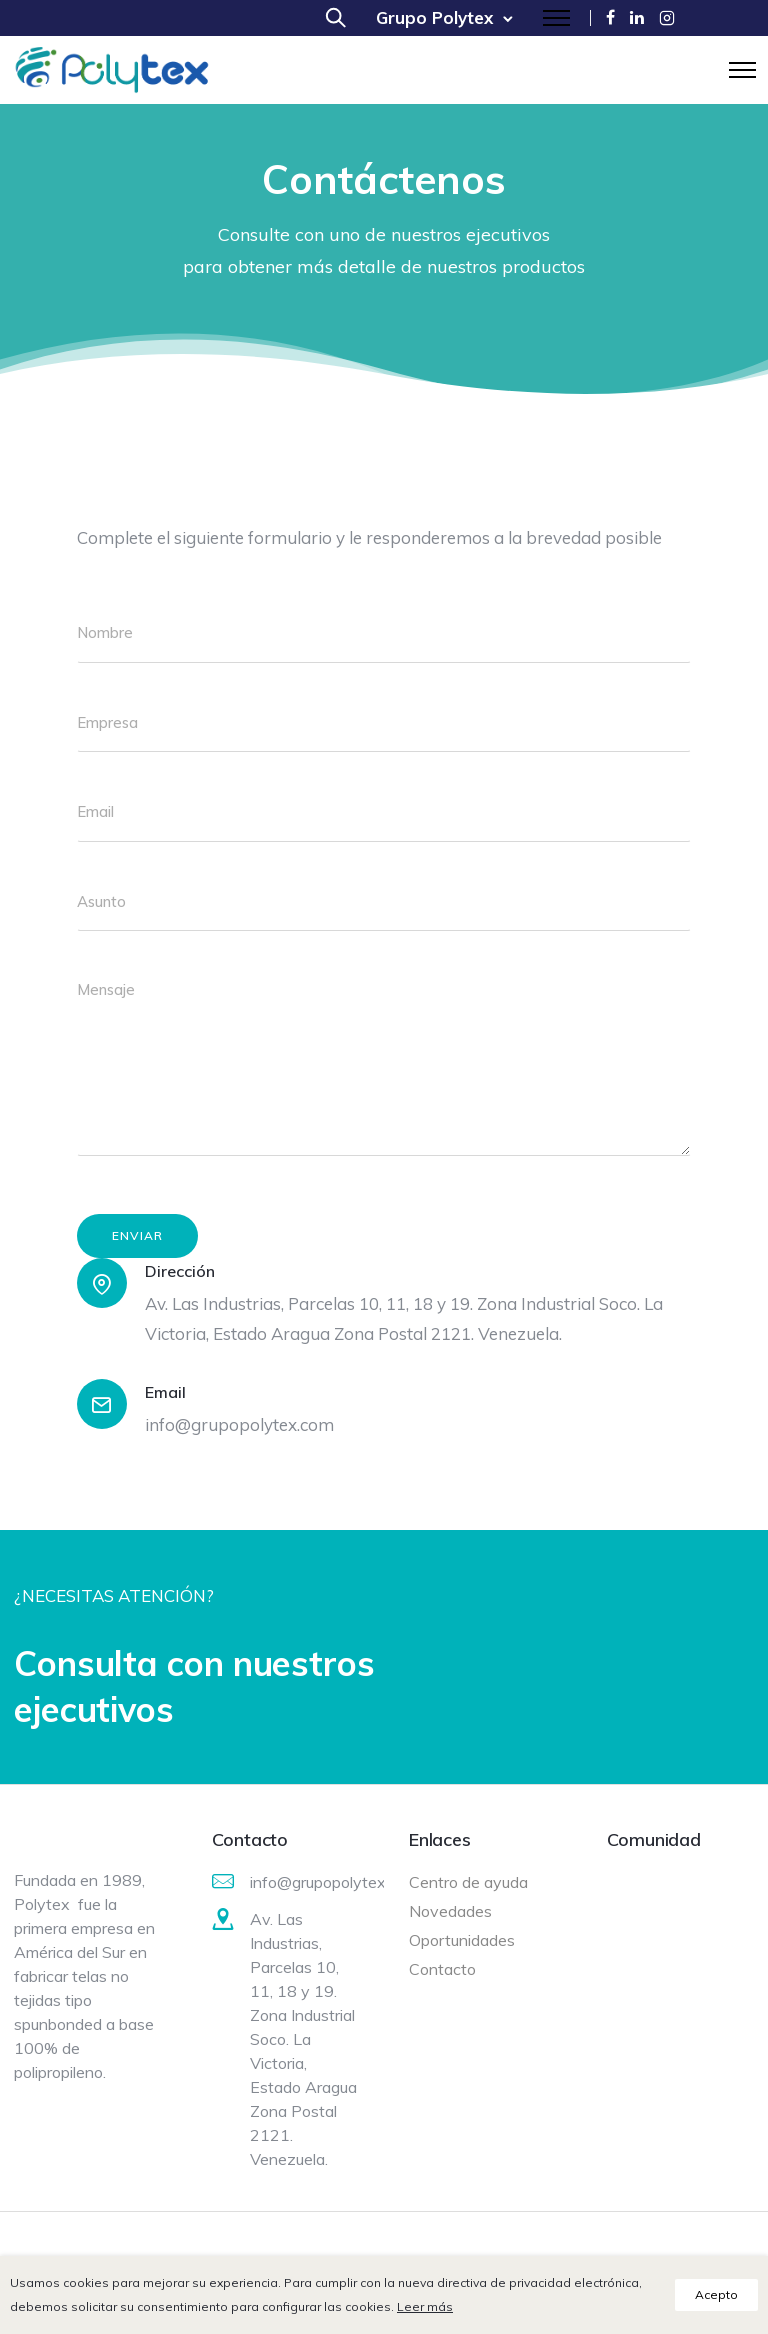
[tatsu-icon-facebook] (610, 17)
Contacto (442, 1969)
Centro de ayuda (468, 1882)
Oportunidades (462, 1940)
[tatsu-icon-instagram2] (667, 17)
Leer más (425, 2306)
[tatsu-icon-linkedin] (637, 17)
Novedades (450, 1911)
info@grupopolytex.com (239, 1424)
